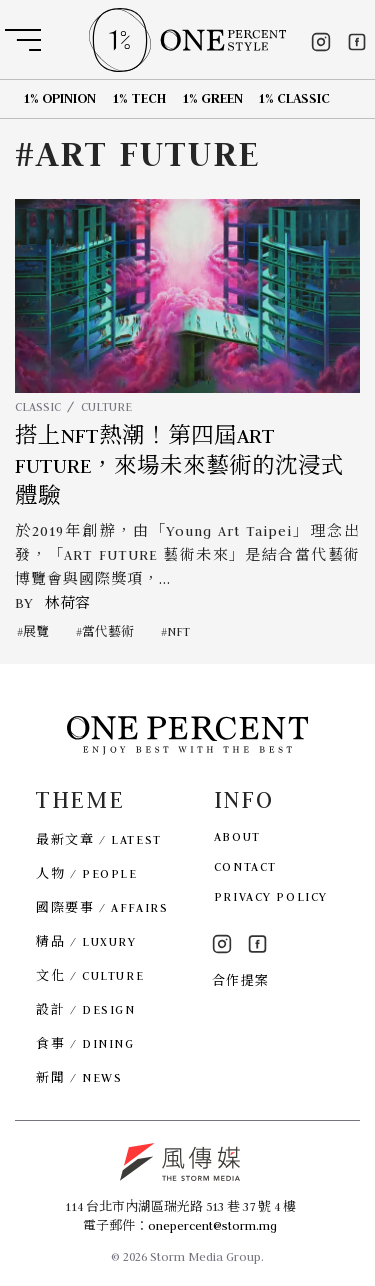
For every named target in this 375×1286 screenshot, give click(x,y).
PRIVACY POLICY (271, 896)
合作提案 (241, 980)
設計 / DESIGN (85, 1009)
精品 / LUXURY (86, 941)
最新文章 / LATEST (98, 839)
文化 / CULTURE (90, 975)
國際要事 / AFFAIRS (102, 907)
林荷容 (67, 603)
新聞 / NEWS (79, 1077)
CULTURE (106, 406)
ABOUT (237, 836)
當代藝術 (108, 631)
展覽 (36, 631)
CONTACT (245, 866)
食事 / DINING (85, 1043)
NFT (178, 631)
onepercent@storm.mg (212, 1225)
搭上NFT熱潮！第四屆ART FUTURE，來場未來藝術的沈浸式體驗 (179, 466)
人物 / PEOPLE (86, 873)
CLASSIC (38, 406)
